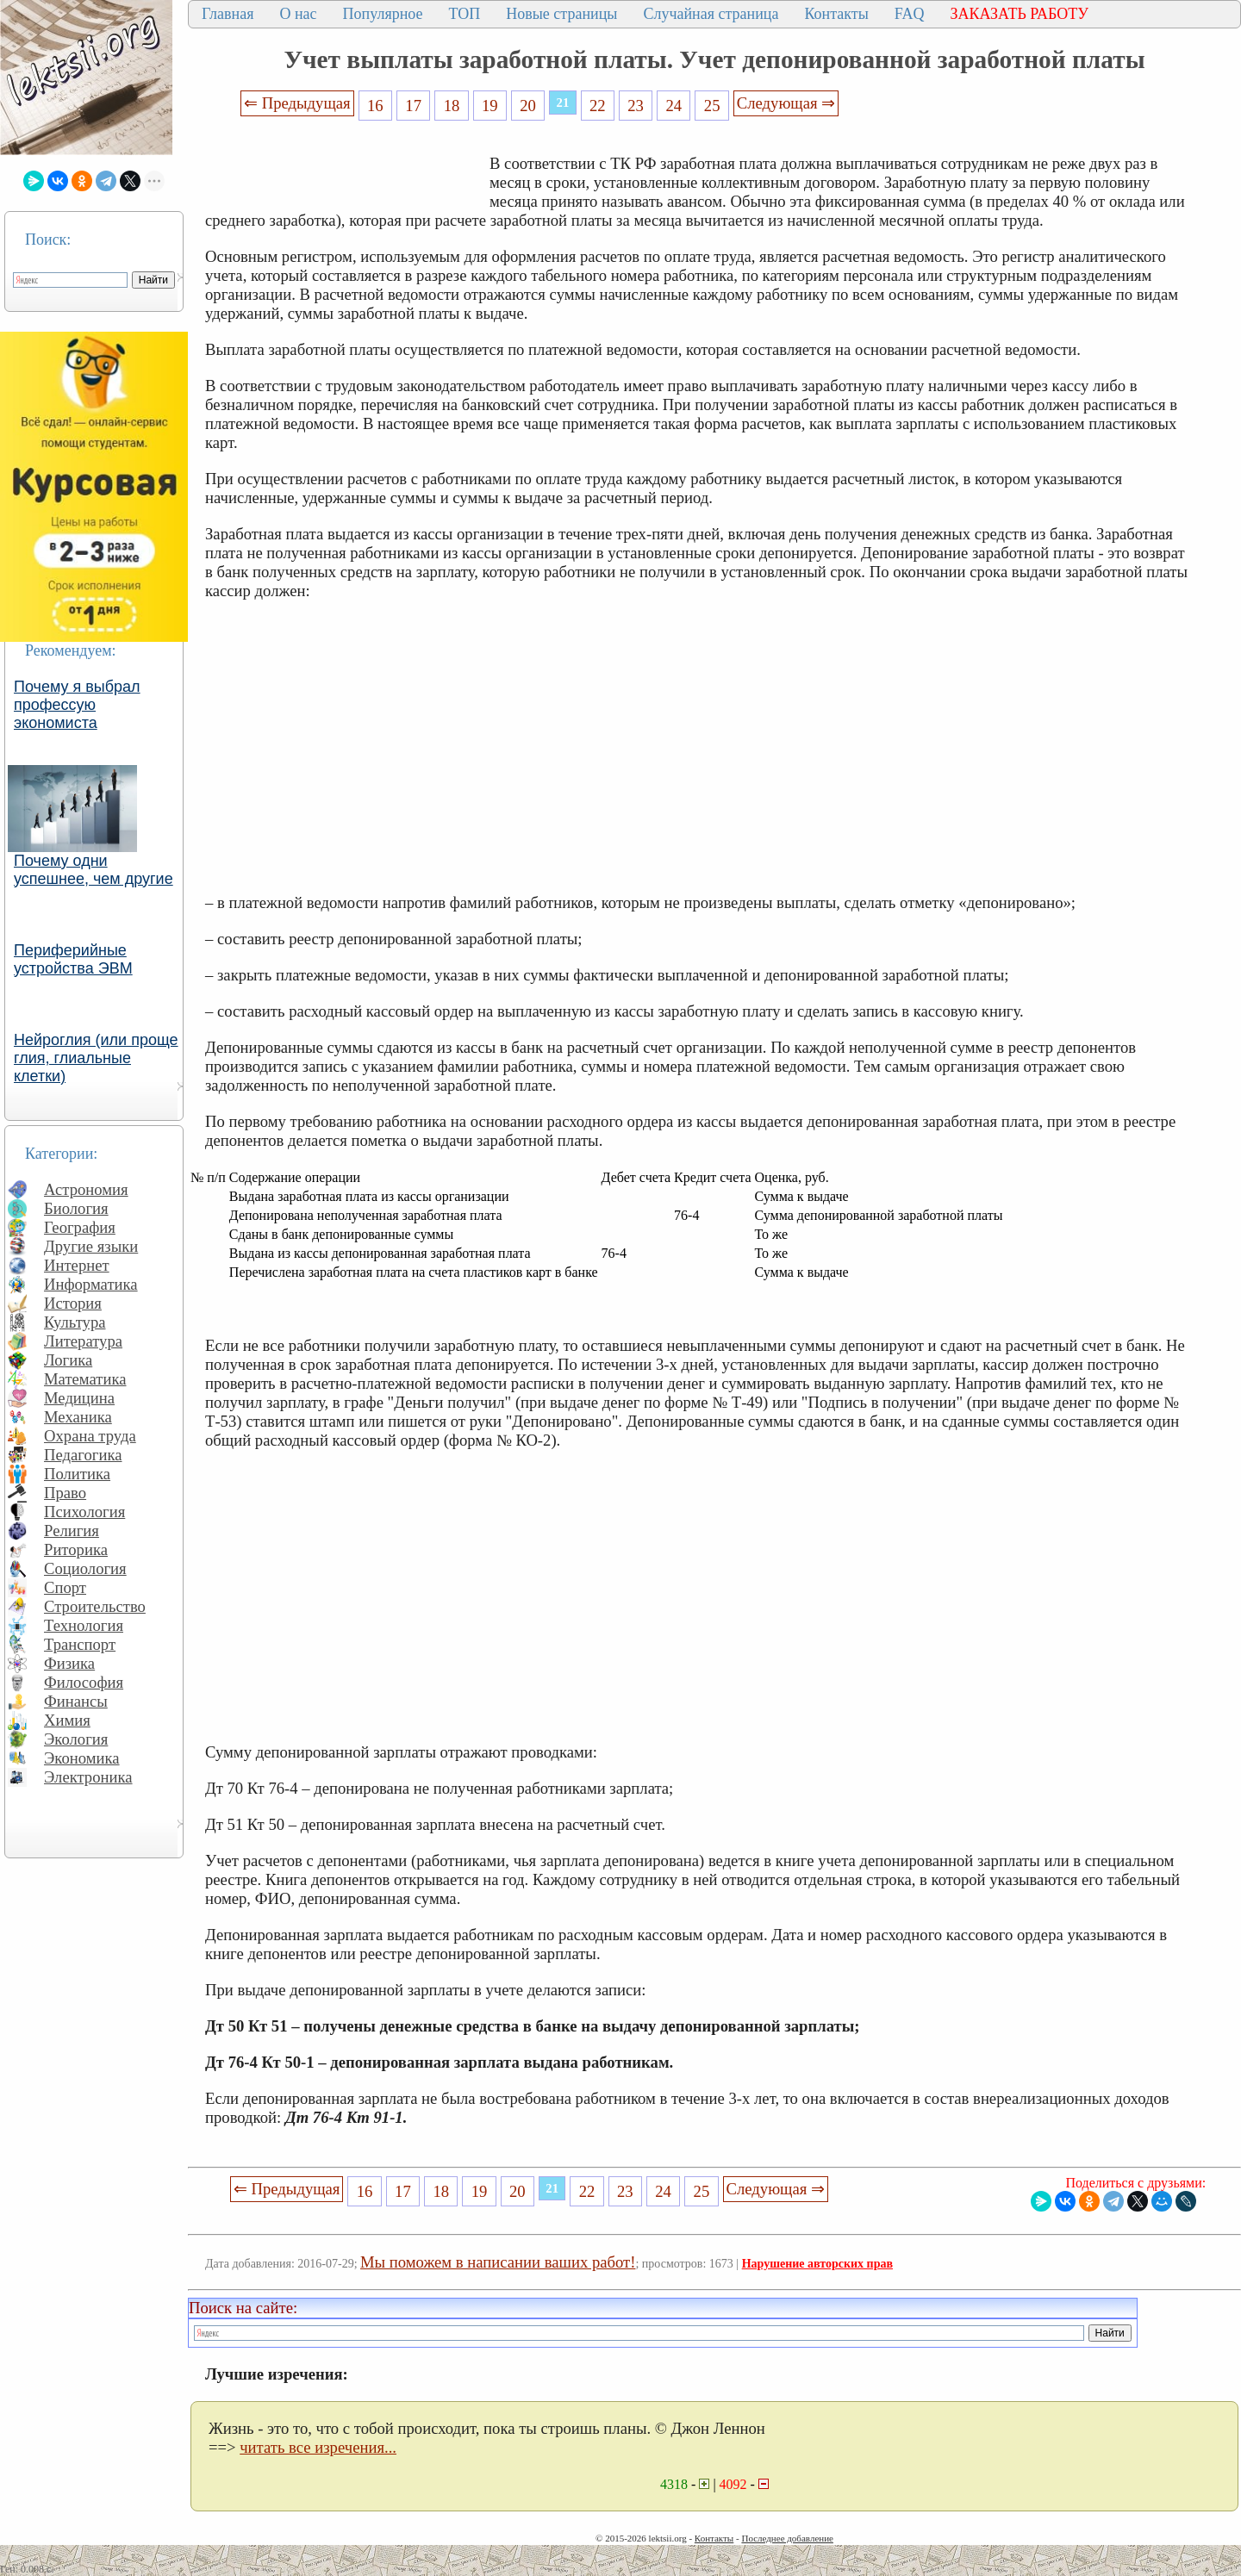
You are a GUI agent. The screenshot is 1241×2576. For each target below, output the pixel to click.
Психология (84, 1512)
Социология (85, 1568)
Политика (77, 1474)
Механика (78, 1417)
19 (490, 105)
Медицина (79, 1398)
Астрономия (86, 1189)
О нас (297, 13)
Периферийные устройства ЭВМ (73, 959)
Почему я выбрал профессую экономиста (77, 704)
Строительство (95, 1606)
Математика (85, 1379)
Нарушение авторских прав (817, 2263)
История (73, 1303)
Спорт (65, 1587)
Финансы (76, 1701)
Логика (68, 1360)
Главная (227, 13)
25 (712, 105)
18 (452, 105)
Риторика (76, 1549)
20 (528, 105)
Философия (83, 1682)
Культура (75, 1322)
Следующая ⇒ (786, 103)
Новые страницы (561, 13)
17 (413, 105)
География (79, 1227)
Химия (67, 1720)
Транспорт (79, 1644)
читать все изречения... (318, 2447)
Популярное (383, 13)
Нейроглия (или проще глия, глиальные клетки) (96, 1058)
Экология (76, 1739)
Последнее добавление (787, 2538)
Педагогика (83, 1455)
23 (635, 105)
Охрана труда (90, 1436)
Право (65, 1493)
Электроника (88, 1777)
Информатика (91, 1284)
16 (375, 105)
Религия (71, 1530)
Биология (76, 1208)
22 (597, 105)
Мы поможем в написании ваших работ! (497, 2262)
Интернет (76, 1265)
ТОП (465, 13)
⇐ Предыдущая (297, 103)
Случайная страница (710, 13)
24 (674, 105)
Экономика (82, 1758)
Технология (83, 1625)
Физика (69, 1663)
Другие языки (91, 1246)
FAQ (910, 13)
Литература (83, 1341)
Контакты (836, 13)
